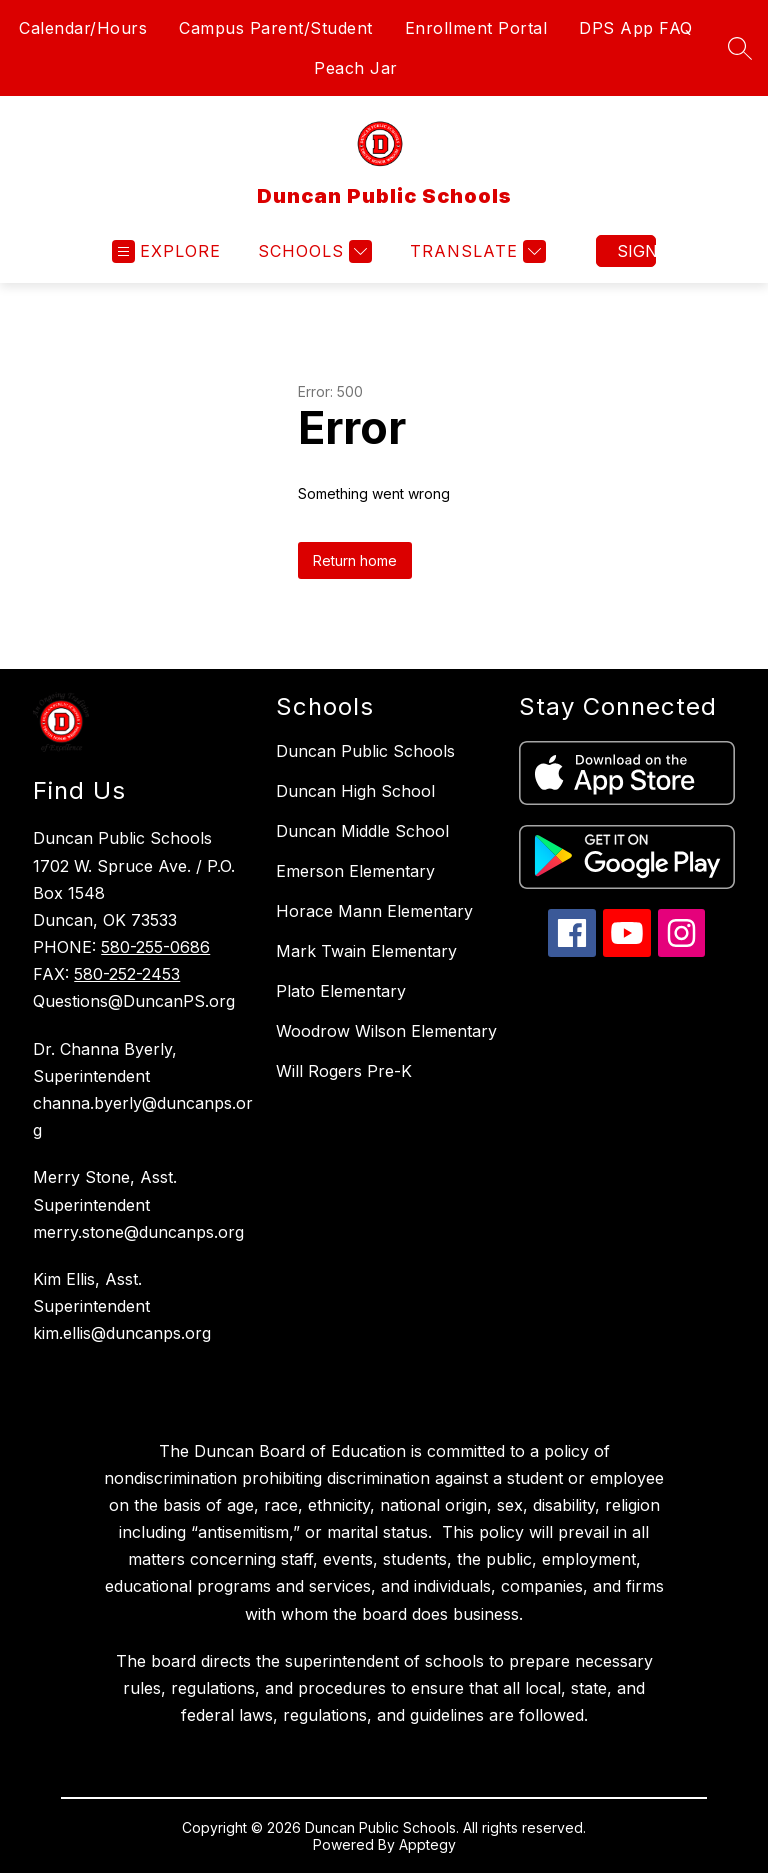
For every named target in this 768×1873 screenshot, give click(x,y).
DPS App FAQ (636, 28)
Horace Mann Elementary (374, 911)
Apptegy (427, 1844)
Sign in (636, 251)
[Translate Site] (475, 251)
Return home (355, 560)
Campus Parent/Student (276, 28)
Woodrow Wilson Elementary (386, 1031)
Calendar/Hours (83, 28)
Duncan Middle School (362, 831)
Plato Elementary (341, 991)
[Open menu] (166, 251)
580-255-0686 (155, 947)
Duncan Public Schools (365, 751)
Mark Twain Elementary (366, 951)
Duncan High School (355, 791)
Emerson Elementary (355, 871)
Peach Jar (356, 68)
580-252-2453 (127, 974)
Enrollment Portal (476, 28)
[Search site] (740, 48)
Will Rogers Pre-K (344, 1071)
